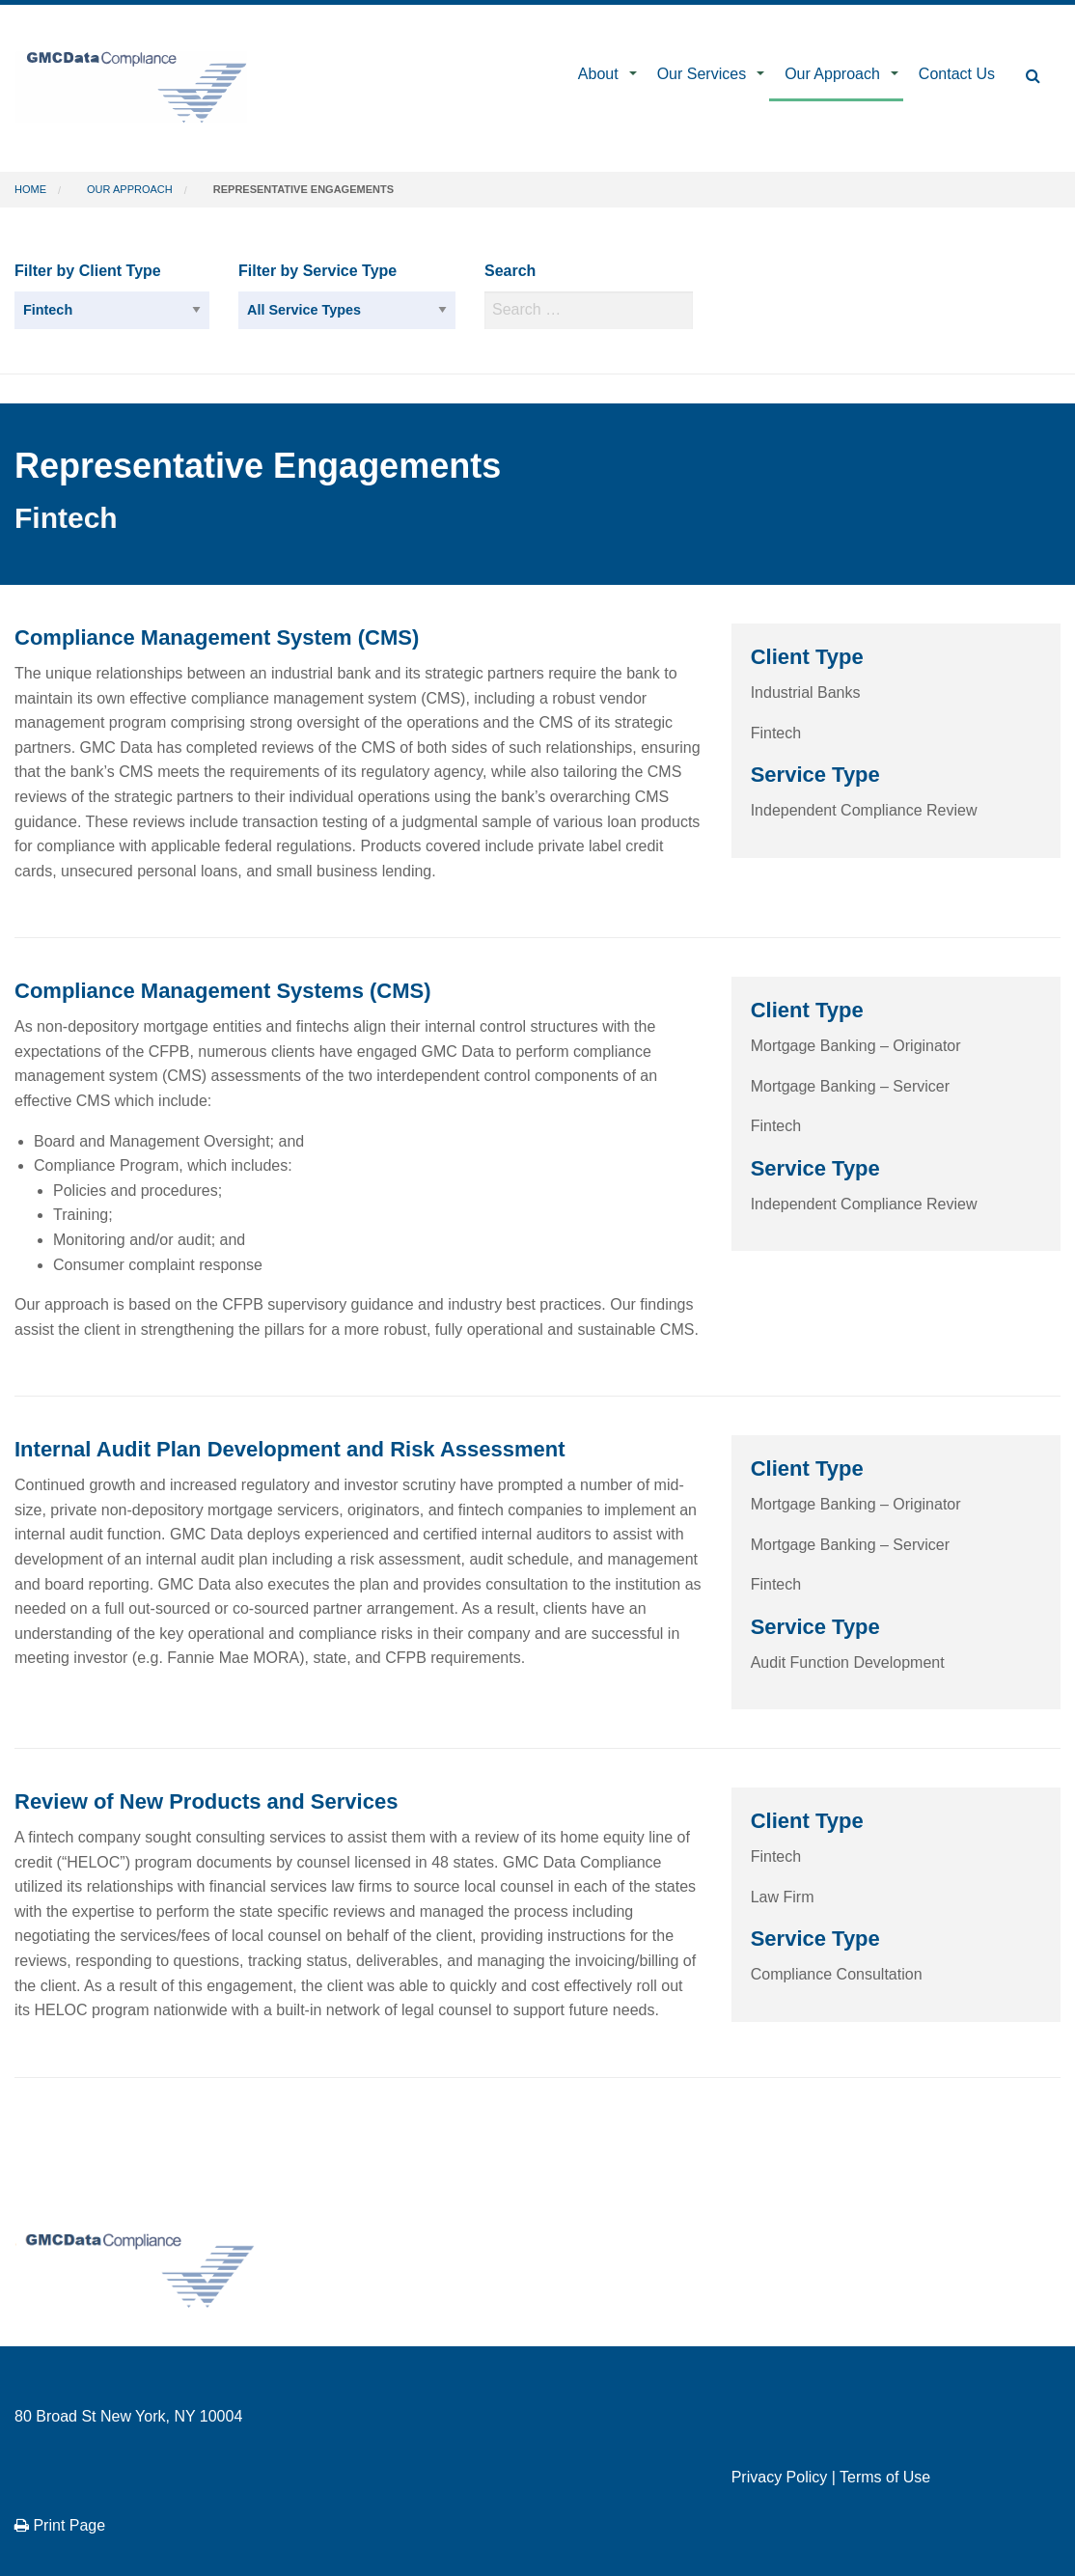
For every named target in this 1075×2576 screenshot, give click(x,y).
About (598, 74)
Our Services (701, 74)
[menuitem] (602, 76)
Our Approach (832, 74)
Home (30, 189)
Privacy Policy (779, 2477)
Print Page (59, 2525)
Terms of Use (885, 2477)
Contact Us (957, 74)
